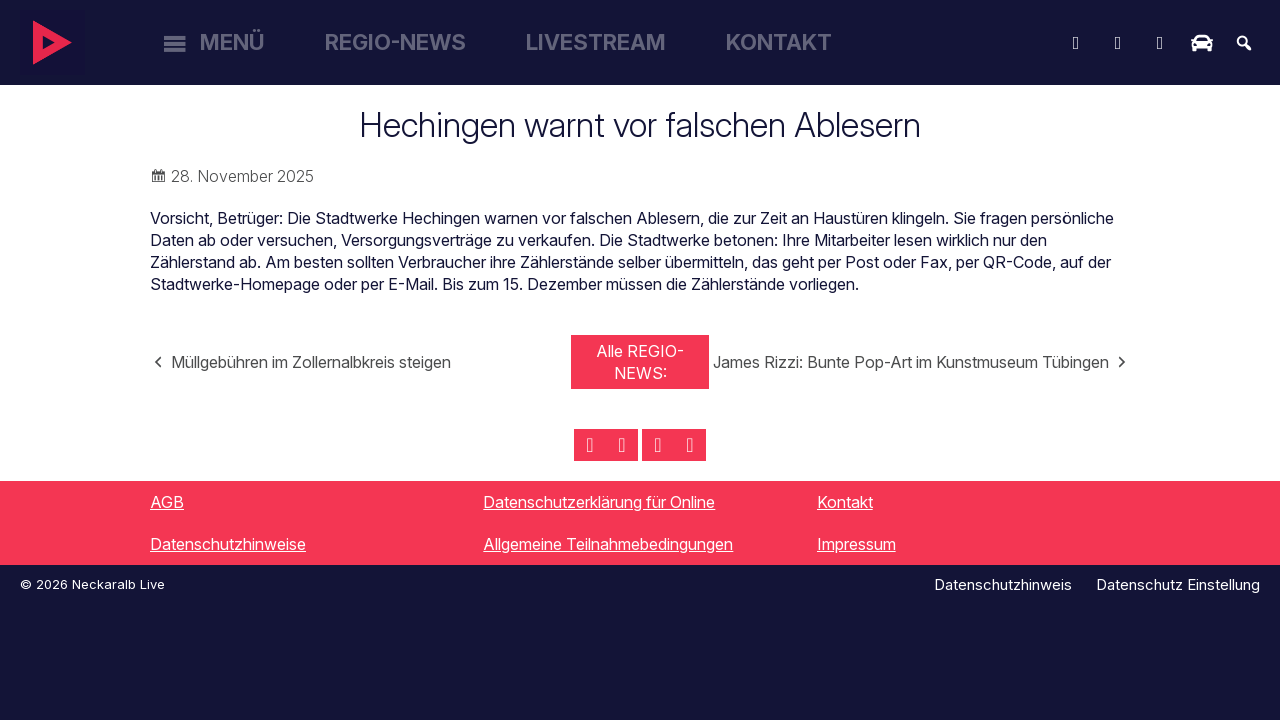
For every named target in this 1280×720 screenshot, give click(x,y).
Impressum (856, 544)
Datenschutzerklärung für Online (599, 502)
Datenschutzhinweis (1003, 584)
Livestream (596, 42)
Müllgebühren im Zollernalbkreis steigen (311, 362)
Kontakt (779, 42)
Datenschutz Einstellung (1178, 584)
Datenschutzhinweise (228, 544)
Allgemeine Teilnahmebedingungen (608, 544)
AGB (167, 502)
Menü (232, 42)
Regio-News (395, 42)
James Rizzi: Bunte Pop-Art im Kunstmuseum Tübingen (911, 362)
